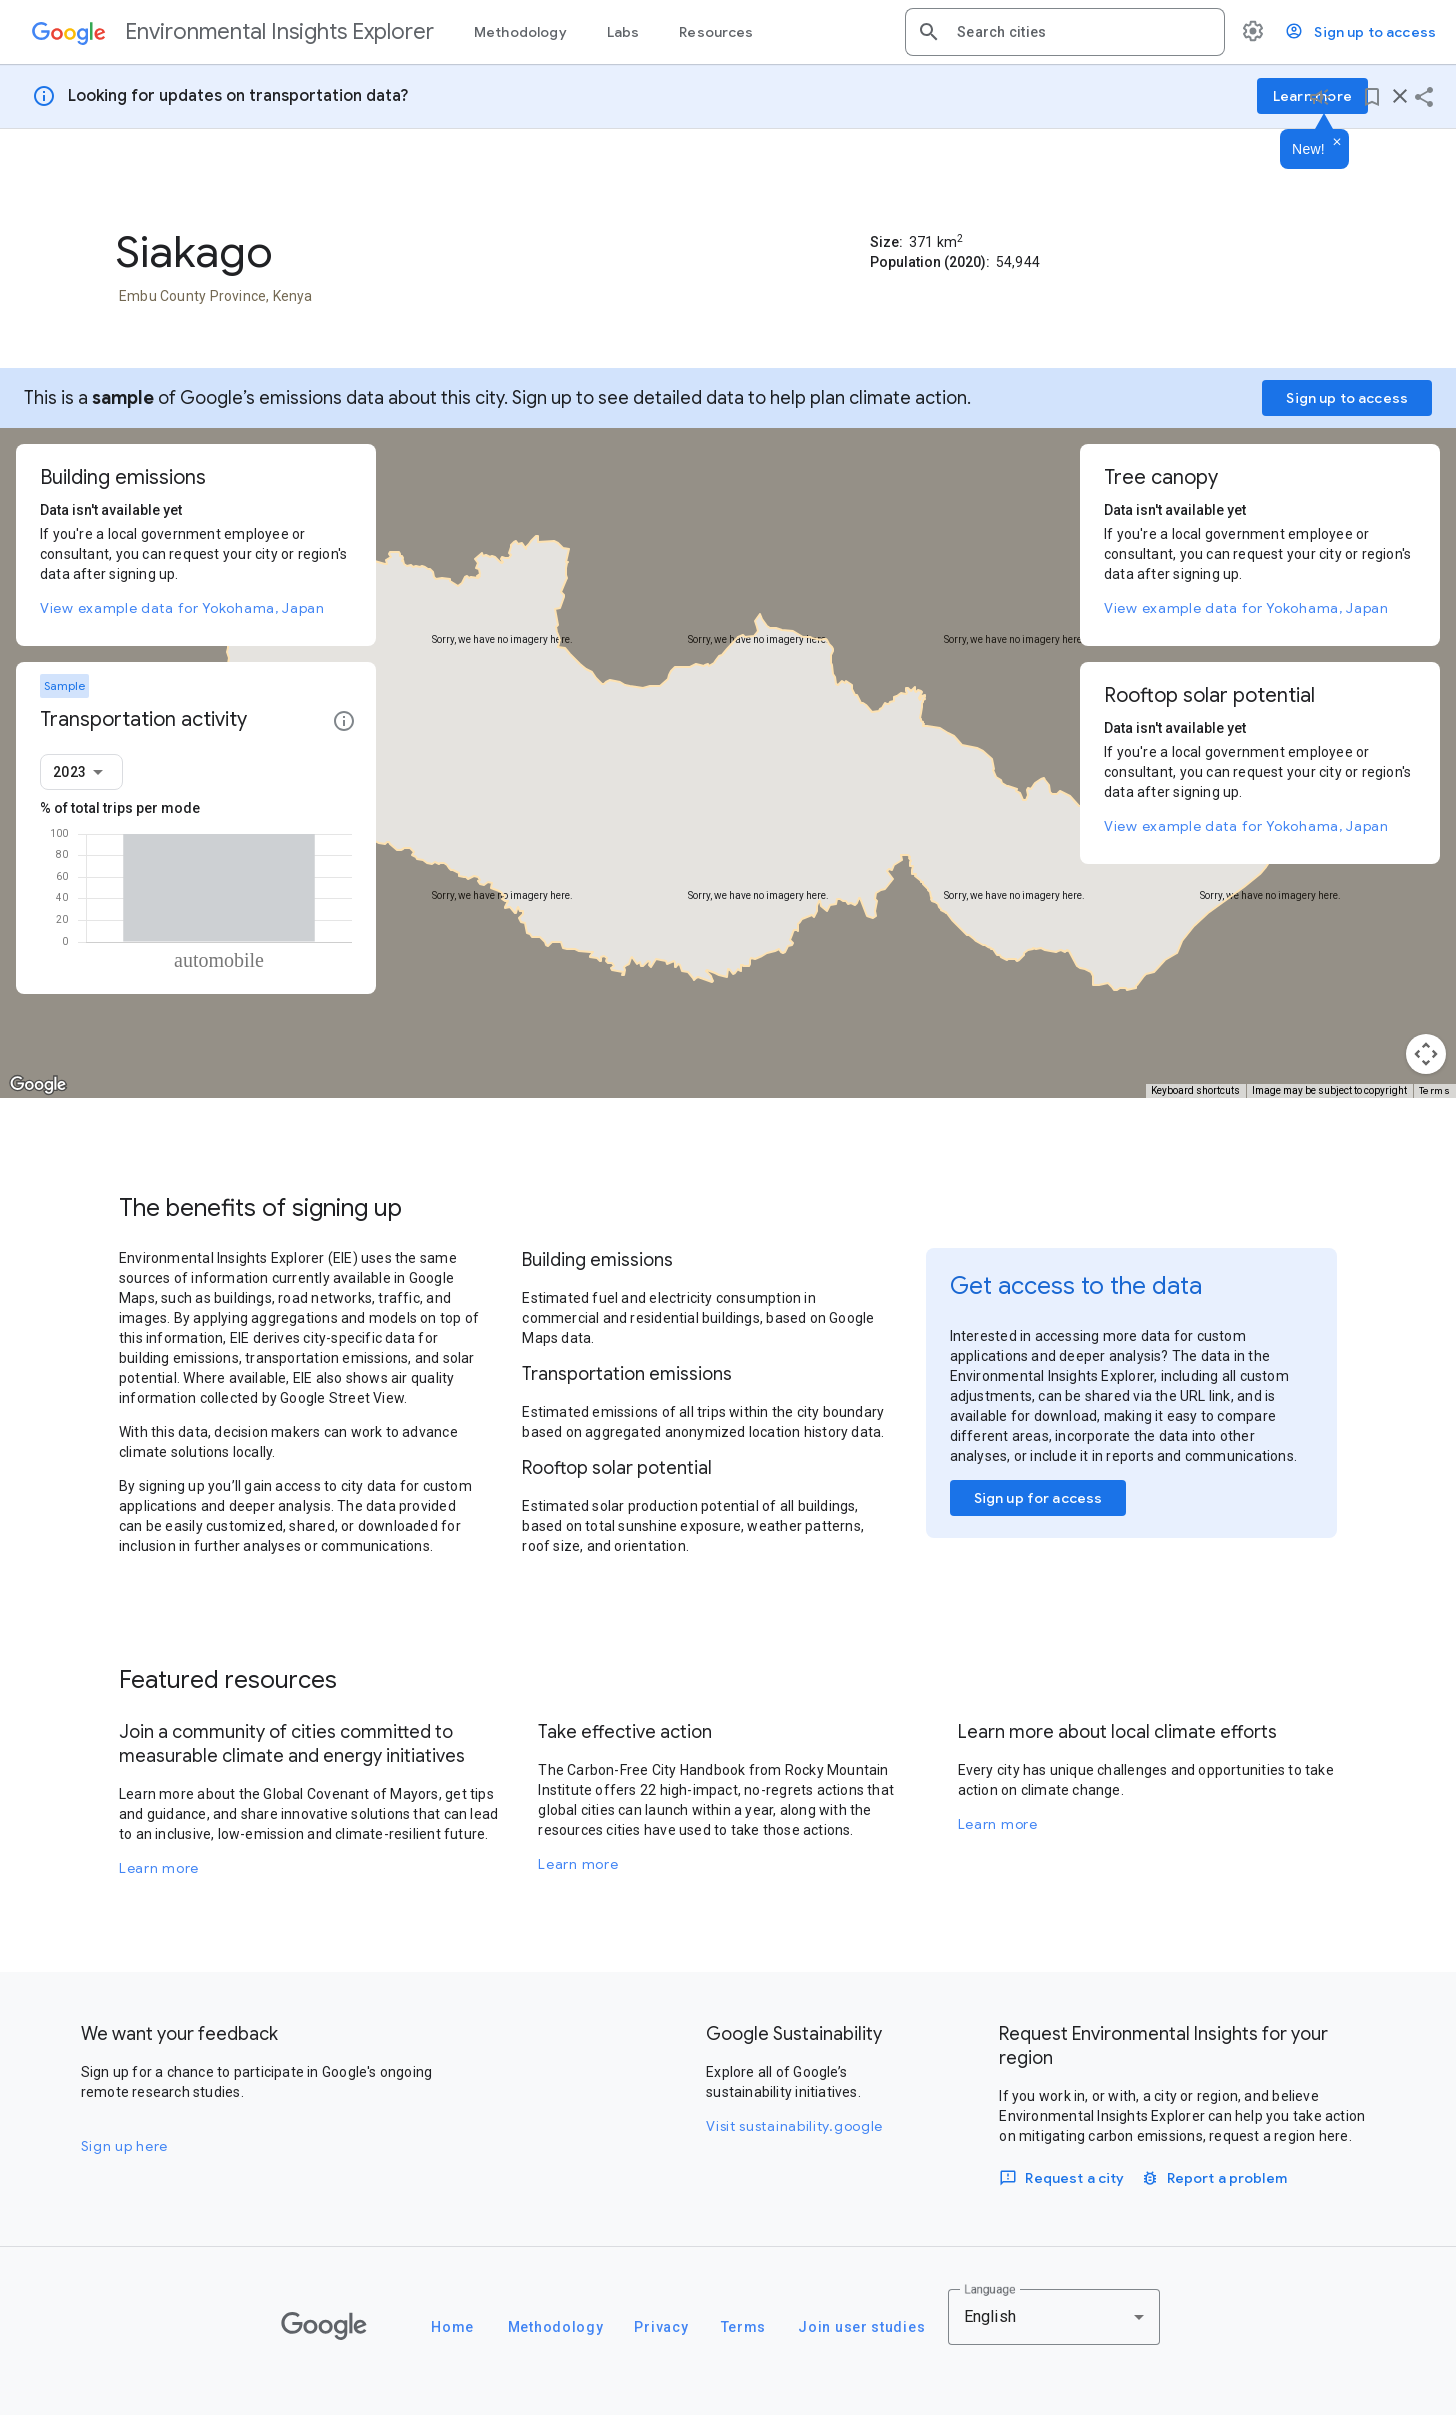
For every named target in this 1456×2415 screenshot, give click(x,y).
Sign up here (124, 2146)
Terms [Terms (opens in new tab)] (1435, 1090)
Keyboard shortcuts (1195, 1090)
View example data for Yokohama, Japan (182, 608)
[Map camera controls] (1426, 1054)
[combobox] (1083, 32)
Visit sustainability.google (794, 2126)
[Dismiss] (1337, 143)
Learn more (159, 1868)
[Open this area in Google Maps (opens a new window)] (38, 1085)
